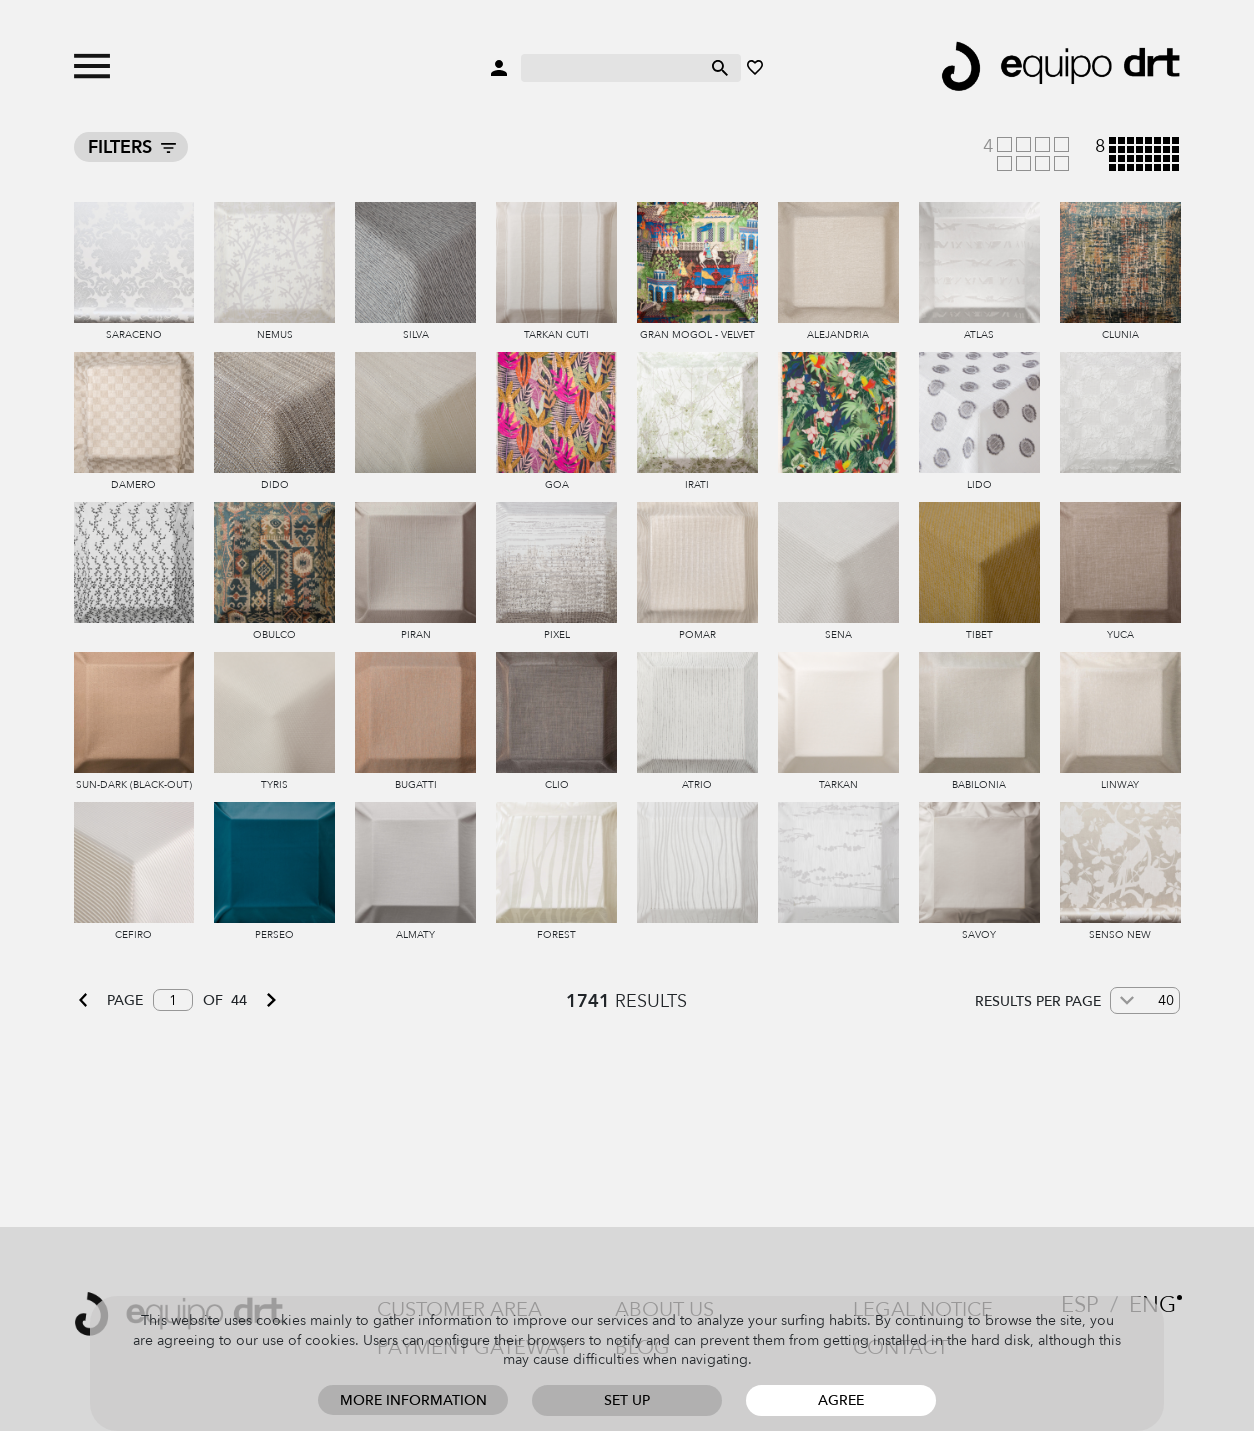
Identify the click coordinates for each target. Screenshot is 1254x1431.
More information (413, 1400)
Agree (841, 1400)
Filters (120, 147)
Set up (627, 1400)
